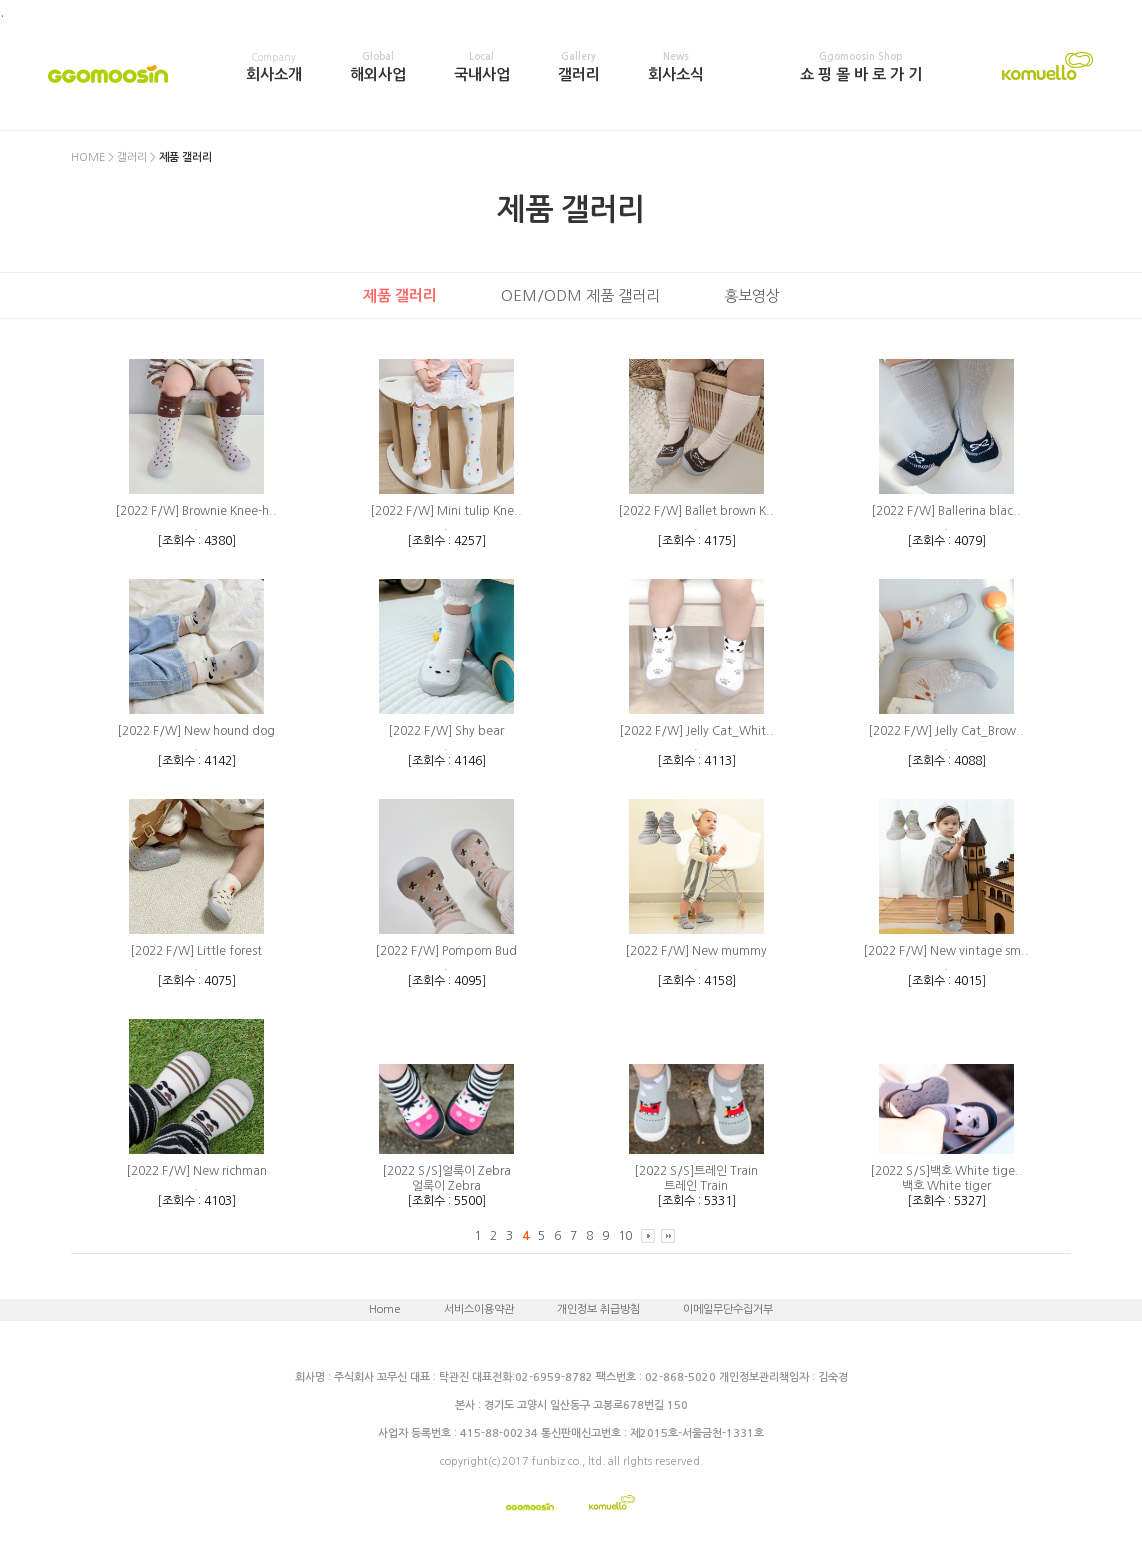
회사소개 (274, 67)
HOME (88, 157)
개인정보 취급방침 (598, 1309)
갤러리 (579, 67)
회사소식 (676, 67)
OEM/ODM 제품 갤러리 (580, 295)
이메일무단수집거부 (728, 1309)
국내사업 (482, 67)
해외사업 (378, 67)
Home (385, 1309)
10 (625, 1236)
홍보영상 (752, 295)
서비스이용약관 (479, 1309)
